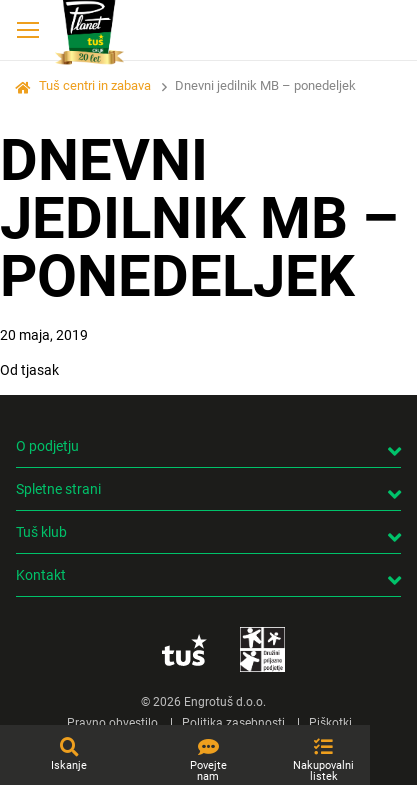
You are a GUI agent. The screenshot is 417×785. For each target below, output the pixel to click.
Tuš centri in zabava (95, 85)
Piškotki (330, 723)
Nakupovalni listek (323, 771)
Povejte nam (208, 771)
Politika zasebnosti (233, 723)
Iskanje (69, 765)
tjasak (40, 370)
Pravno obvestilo (112, 723)
